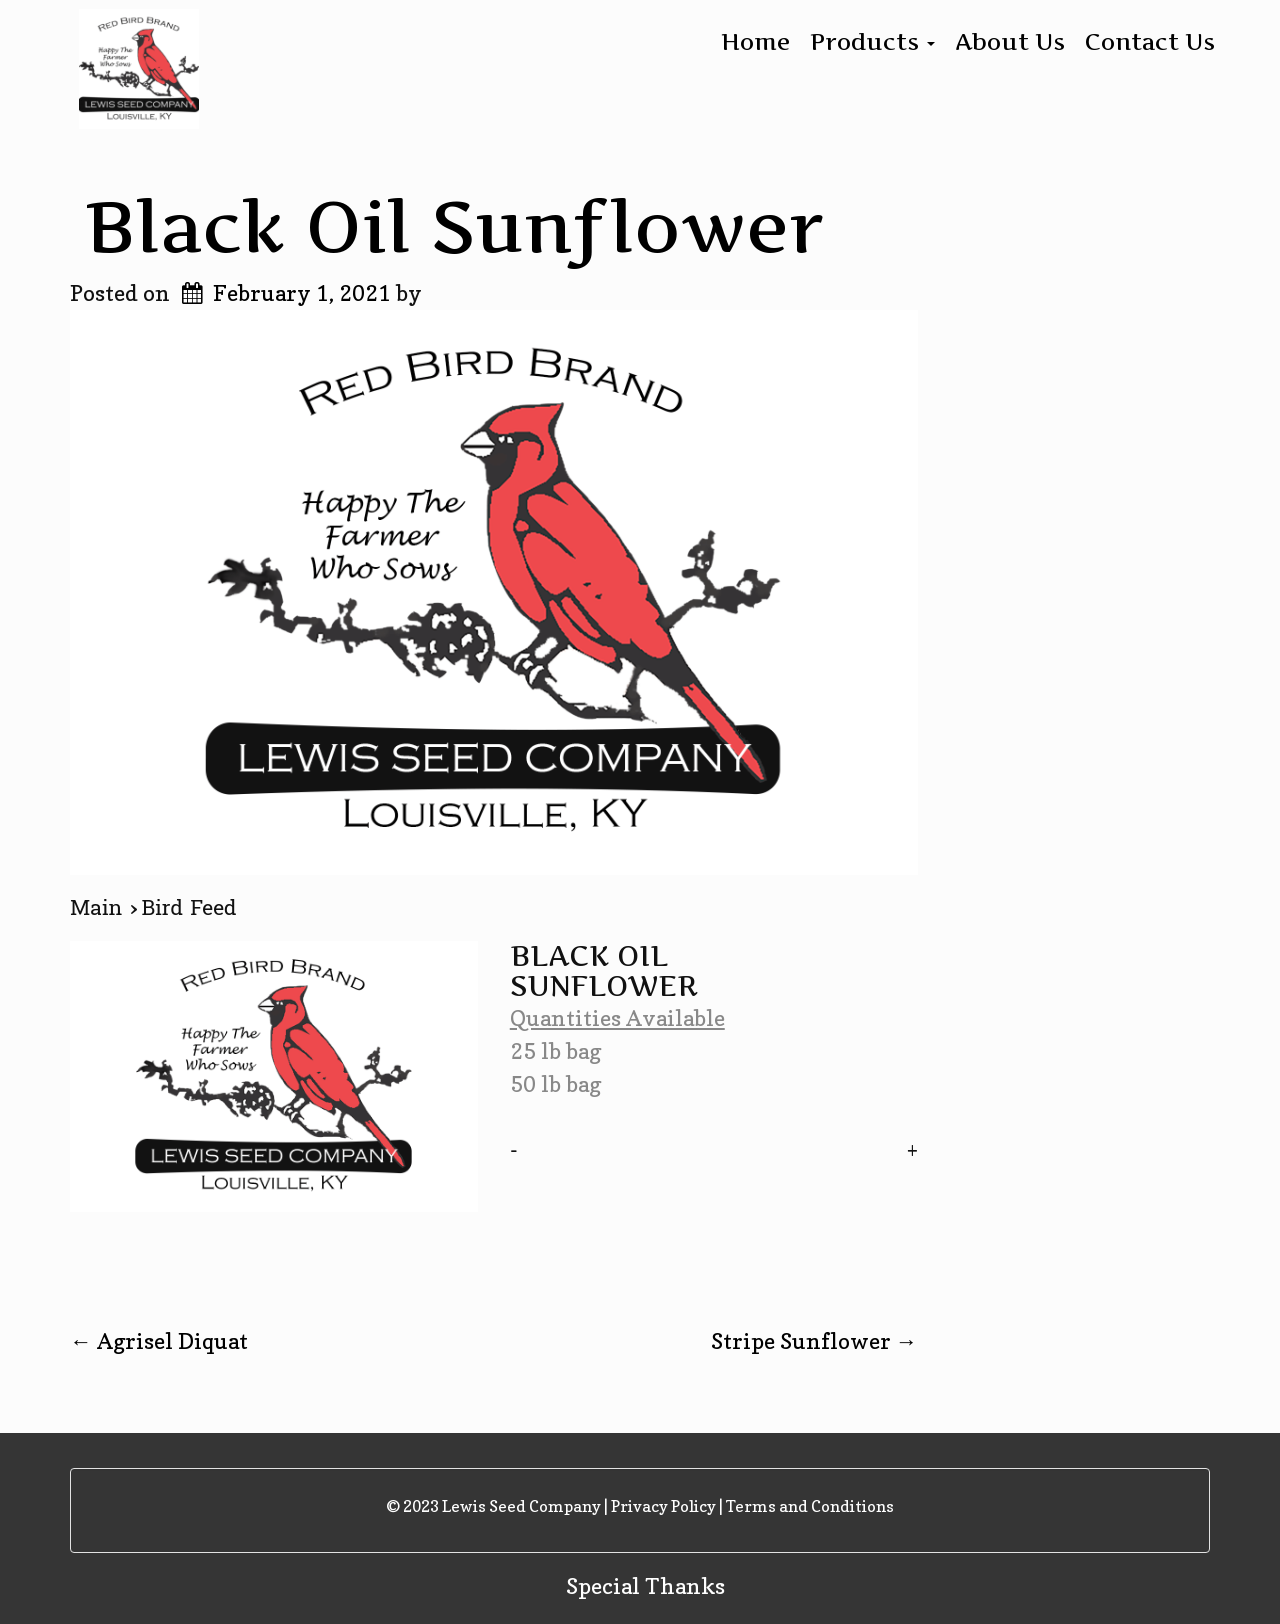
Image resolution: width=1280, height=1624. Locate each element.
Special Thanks (645, 1586)
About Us (1010, 42)
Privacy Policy (663, 1506)
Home (755, 42)
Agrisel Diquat (159, 1341)
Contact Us (1150, 42)
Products (872, 42)
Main (100, 908)
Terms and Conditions (810, 1506)
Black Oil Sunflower (454, 226)
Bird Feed (189, 908)
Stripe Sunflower (814, 1341)
